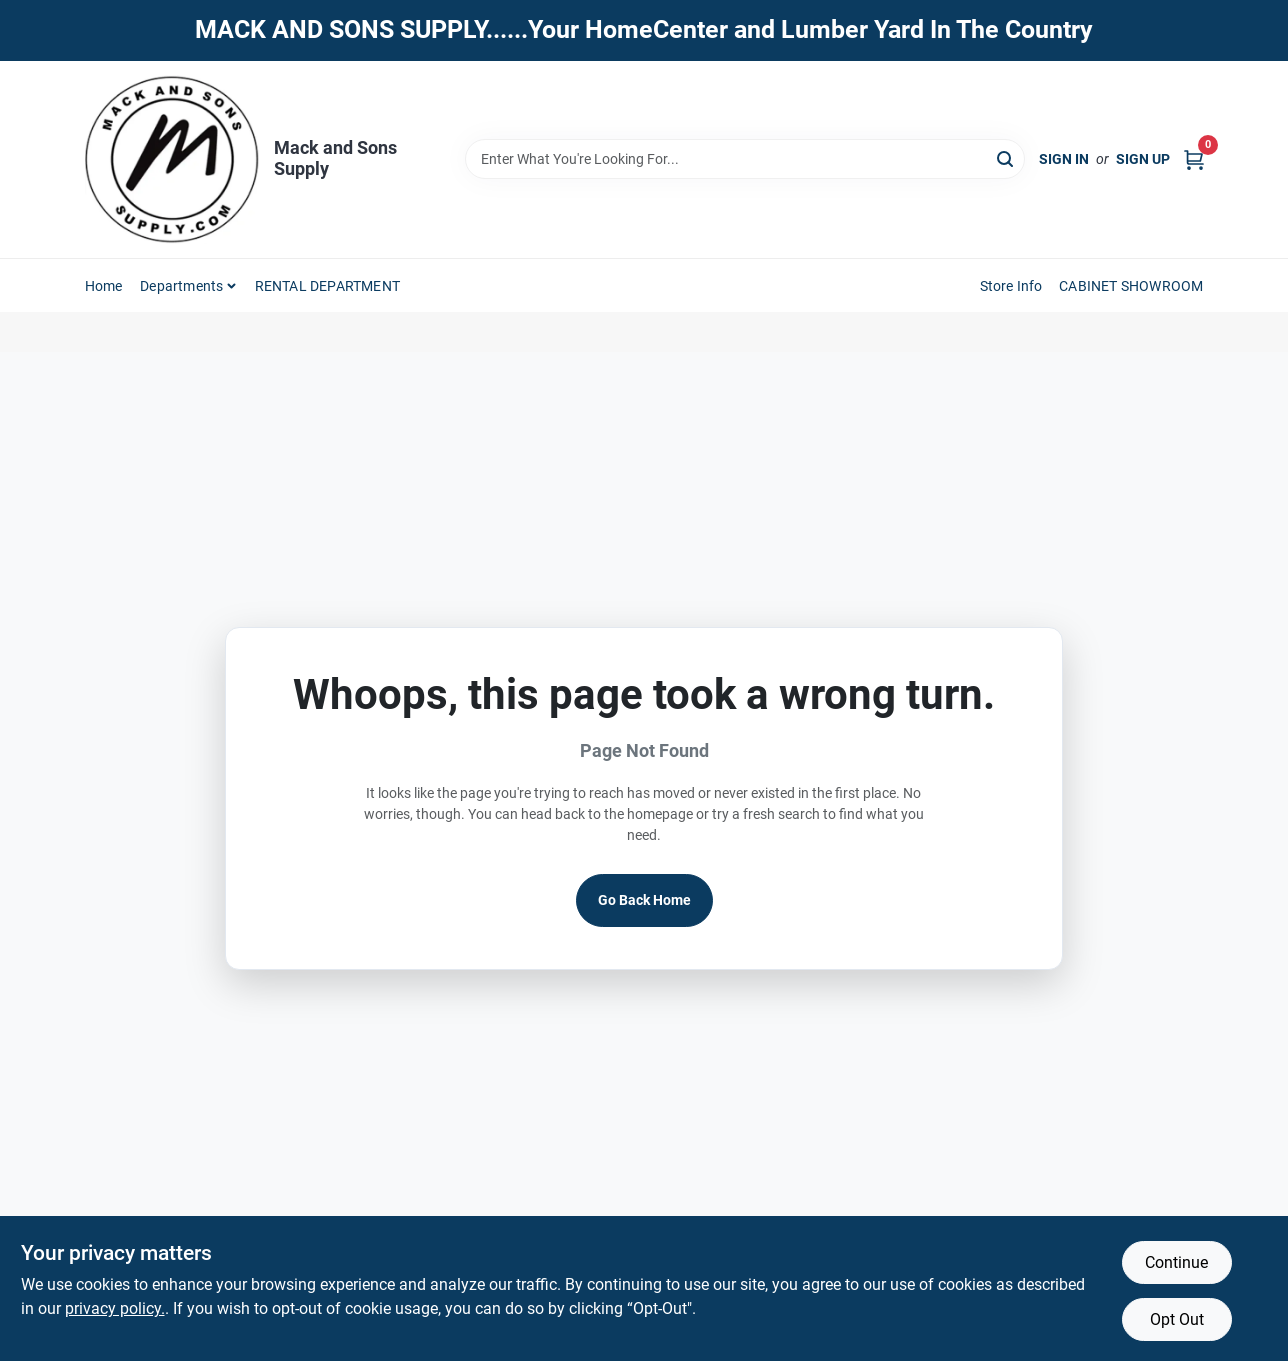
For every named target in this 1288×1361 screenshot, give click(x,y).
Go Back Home (644, 900)
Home (104, 286)
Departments (181, 286)
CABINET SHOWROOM (1131, 286)
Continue (1176, 1262)
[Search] (1006, 157)
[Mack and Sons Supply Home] (172, 160)
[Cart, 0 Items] (1194, 159)
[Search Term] (745, 159)
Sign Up (1143, 159)
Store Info (1011, 286)
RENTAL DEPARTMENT (327, 286)
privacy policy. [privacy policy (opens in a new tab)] (115, 1308)
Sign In (1064, 159)
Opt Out (1177, 1319)
